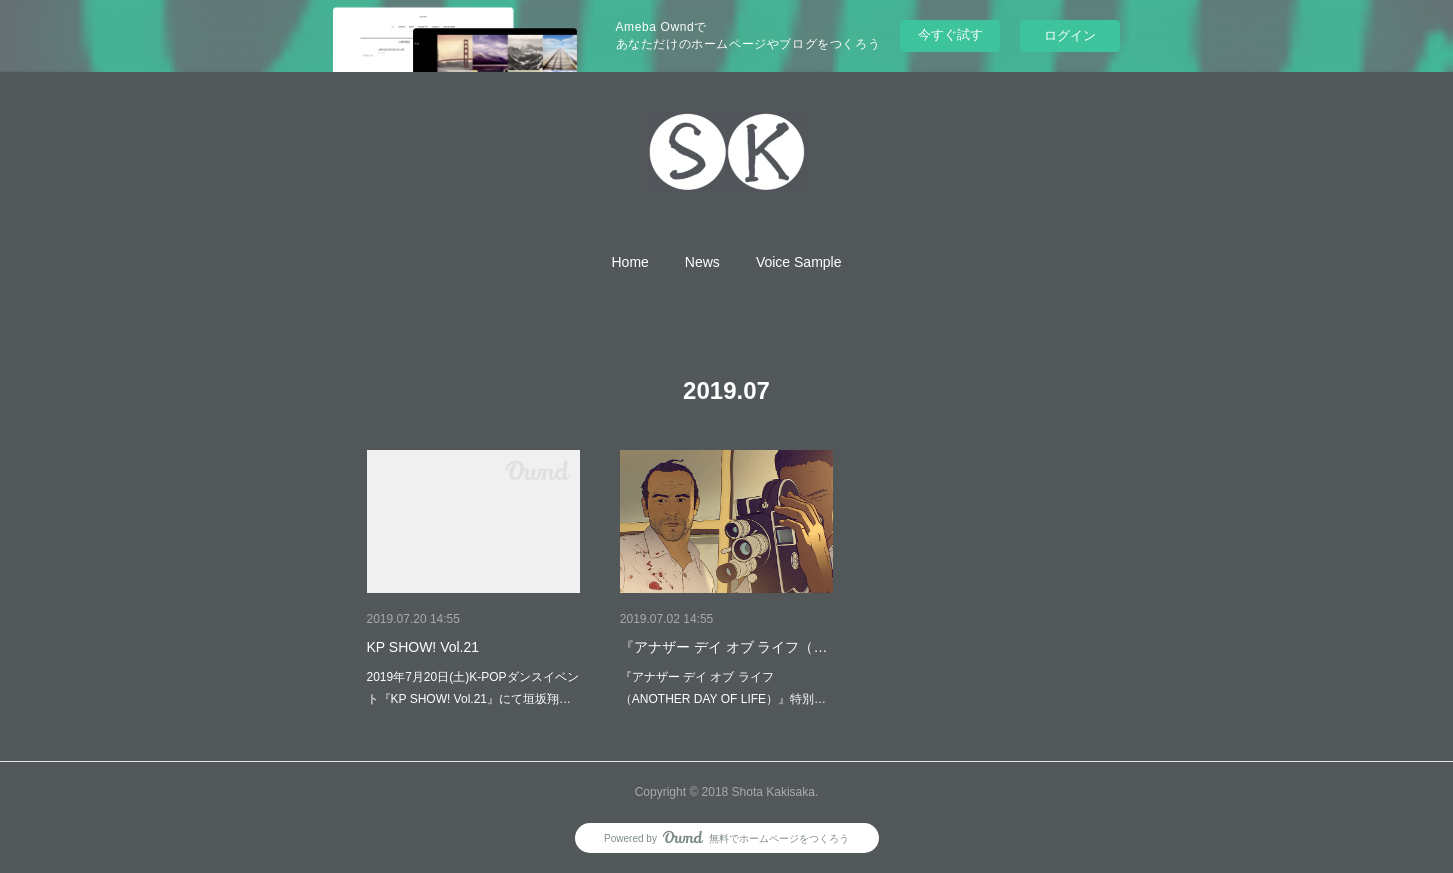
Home (630, 262)
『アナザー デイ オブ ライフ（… (724, 647)
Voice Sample (799, 262)
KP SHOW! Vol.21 (423, 647)
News (702, 262)
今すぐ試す (950, 34)
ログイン (1070, 35)
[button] (630, 262)
